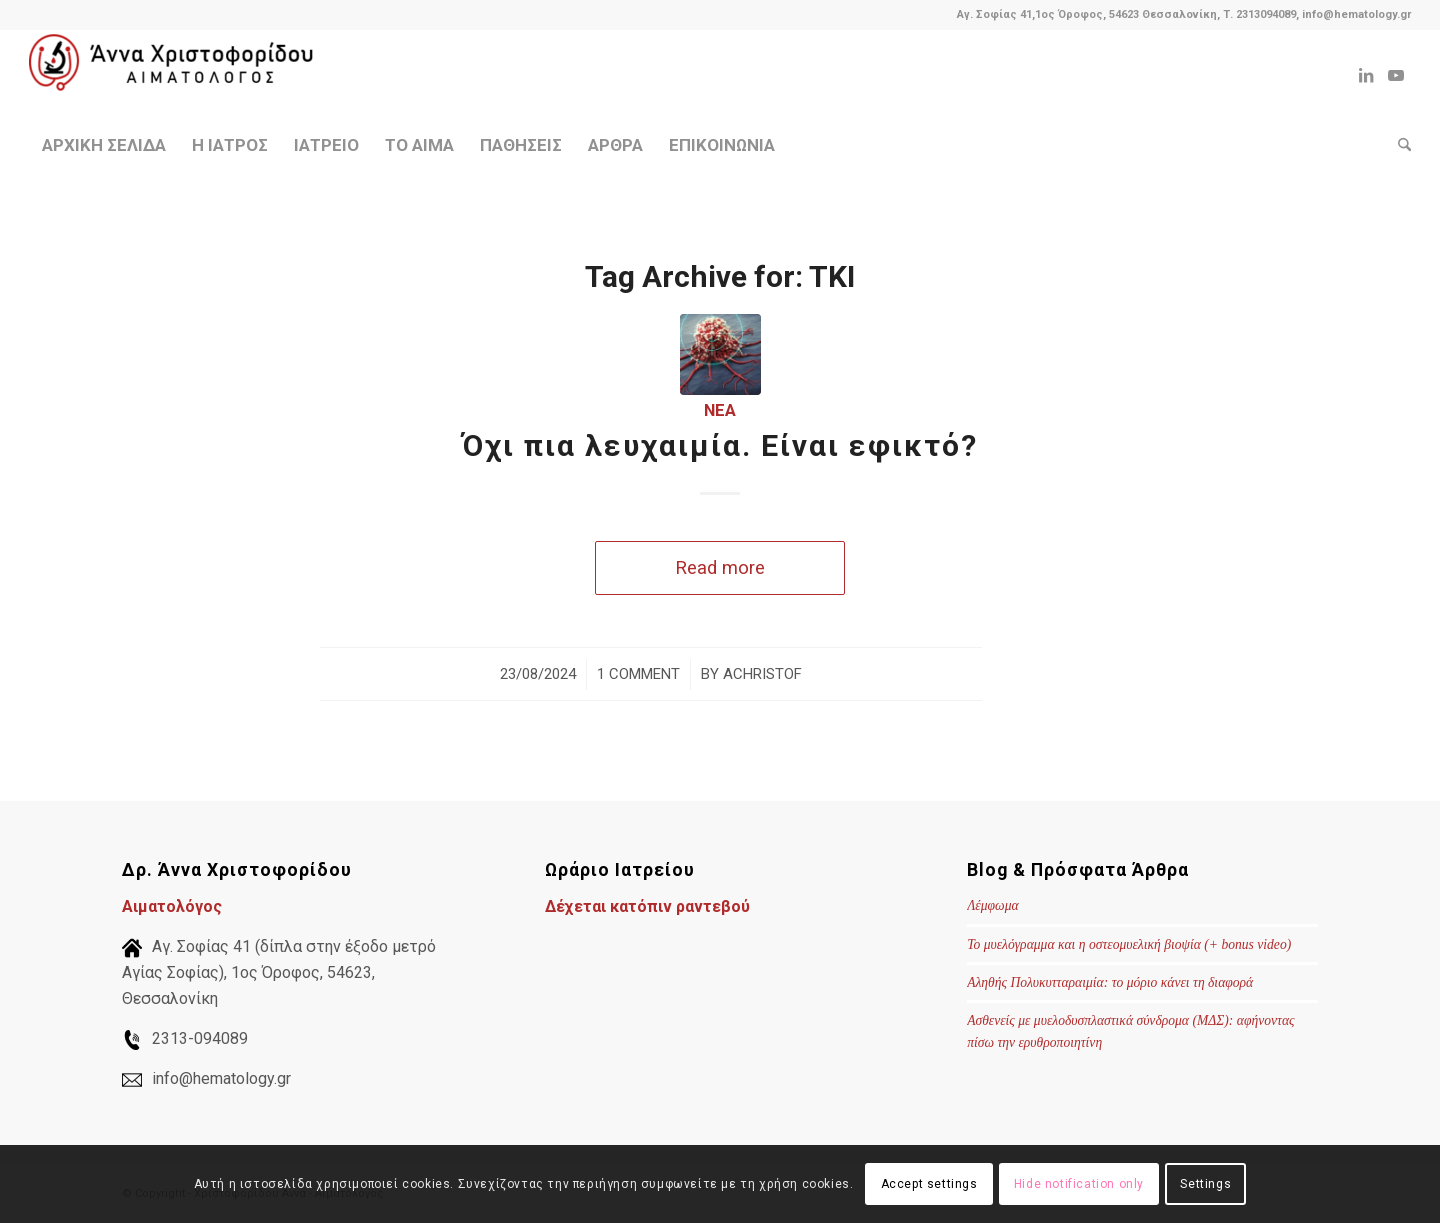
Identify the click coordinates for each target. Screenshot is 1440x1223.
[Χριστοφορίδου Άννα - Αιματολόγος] (179, 75)
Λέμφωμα (992, 905)
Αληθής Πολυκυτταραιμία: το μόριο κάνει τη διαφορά (1110, 982)
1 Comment (638, 674)
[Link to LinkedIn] (1366, 75)
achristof (762, 674)
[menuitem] (104, 145)
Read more (720, 567)
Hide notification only (1079, 1184)
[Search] (1398, 145)
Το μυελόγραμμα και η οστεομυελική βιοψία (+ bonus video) (1129, 944)
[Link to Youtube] (1396, 75)
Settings (1205, 1184)
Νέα (720, 410)
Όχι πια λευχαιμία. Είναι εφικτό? (720, 445)
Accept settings (929, 1184)
